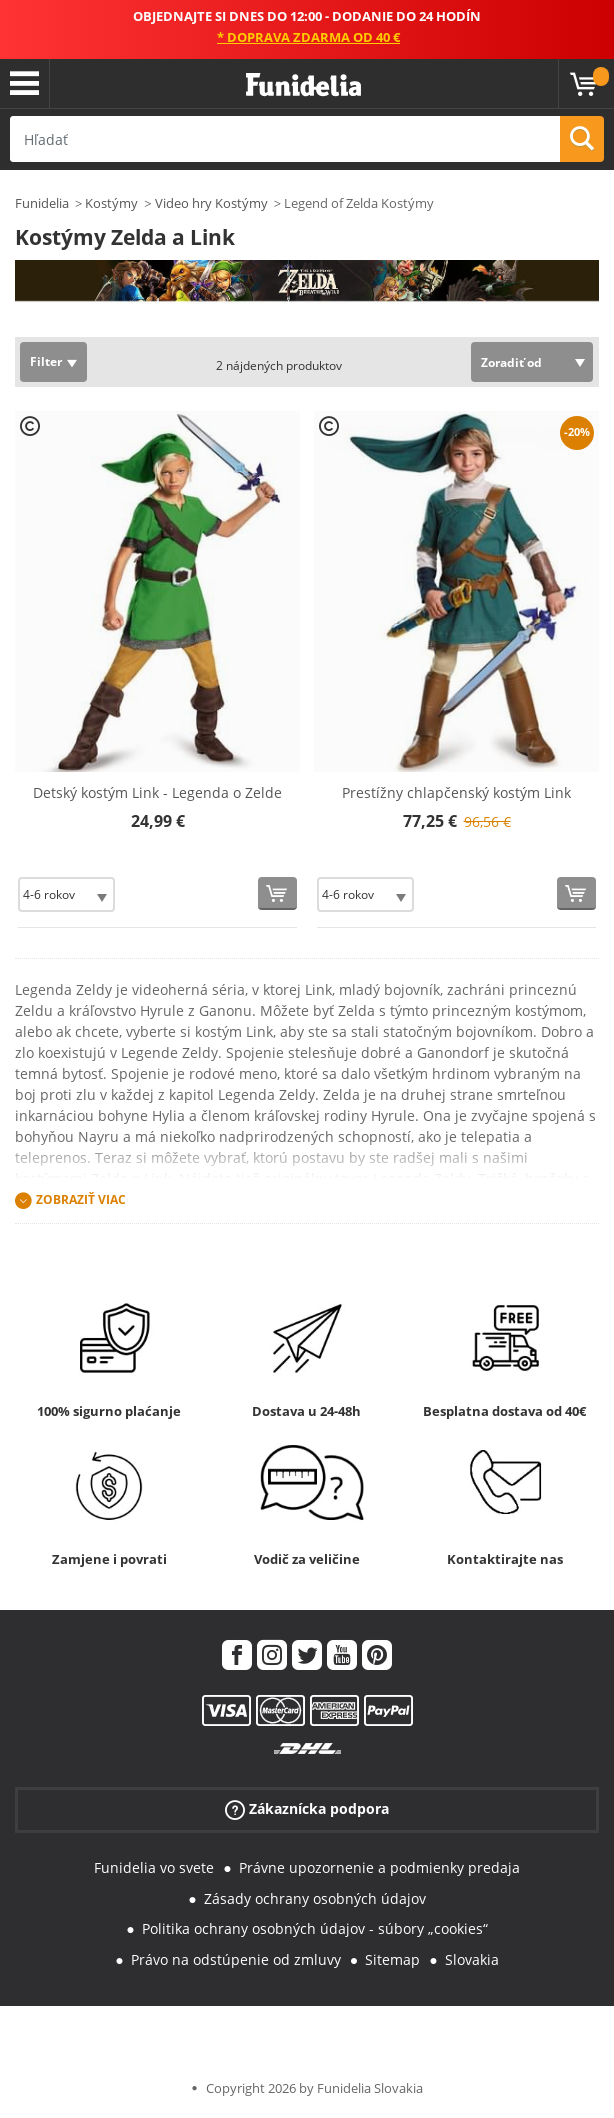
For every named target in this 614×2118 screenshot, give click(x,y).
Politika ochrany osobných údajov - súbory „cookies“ (315, 1928)
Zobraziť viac (81, 1199)
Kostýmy (111, 203)
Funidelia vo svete (154, 1867)
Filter (46, 361)
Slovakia (472, 1959)
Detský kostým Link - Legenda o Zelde (157, 792)
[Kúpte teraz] (277, 893)
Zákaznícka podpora (307, 1809)
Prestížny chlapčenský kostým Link (456, 792)
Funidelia (42, 203)
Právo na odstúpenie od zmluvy (236, 1959)
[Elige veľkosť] (66, 894)
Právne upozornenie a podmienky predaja (379, 1867)
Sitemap (392, 1959)
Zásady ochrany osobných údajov (315, 1898)
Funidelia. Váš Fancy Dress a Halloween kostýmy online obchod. (303, 85)
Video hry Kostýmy (211, 203)
